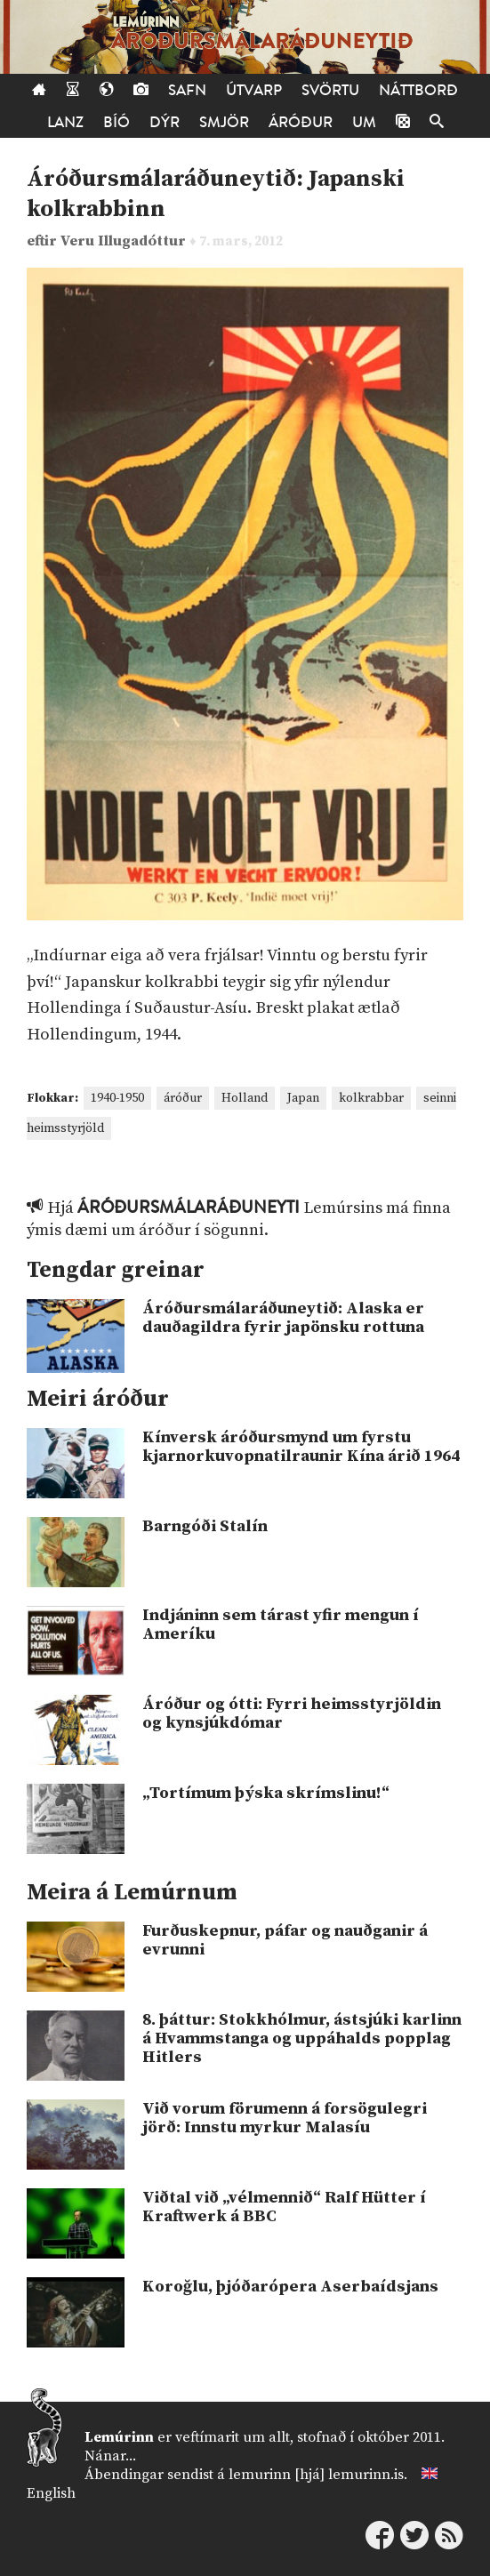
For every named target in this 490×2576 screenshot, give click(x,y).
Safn (187, 90)
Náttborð (418, 90)
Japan (303, 1098)
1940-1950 (117, 1098)
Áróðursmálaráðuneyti (188, 1207)
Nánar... (110, 2456)
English (51, 2493)
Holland (244, 1098)
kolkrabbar (371, 1098)
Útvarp (254, 90)
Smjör (224, 122)
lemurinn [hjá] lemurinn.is (316, 2475)
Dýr (164, 122)
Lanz (65, 122)
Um (364, 122)
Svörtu (330, 90)
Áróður (301, 122)
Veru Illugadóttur (124, 241)
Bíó (116, 122)
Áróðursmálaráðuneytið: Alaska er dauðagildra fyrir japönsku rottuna (283, 1317)
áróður (183, 1098)
